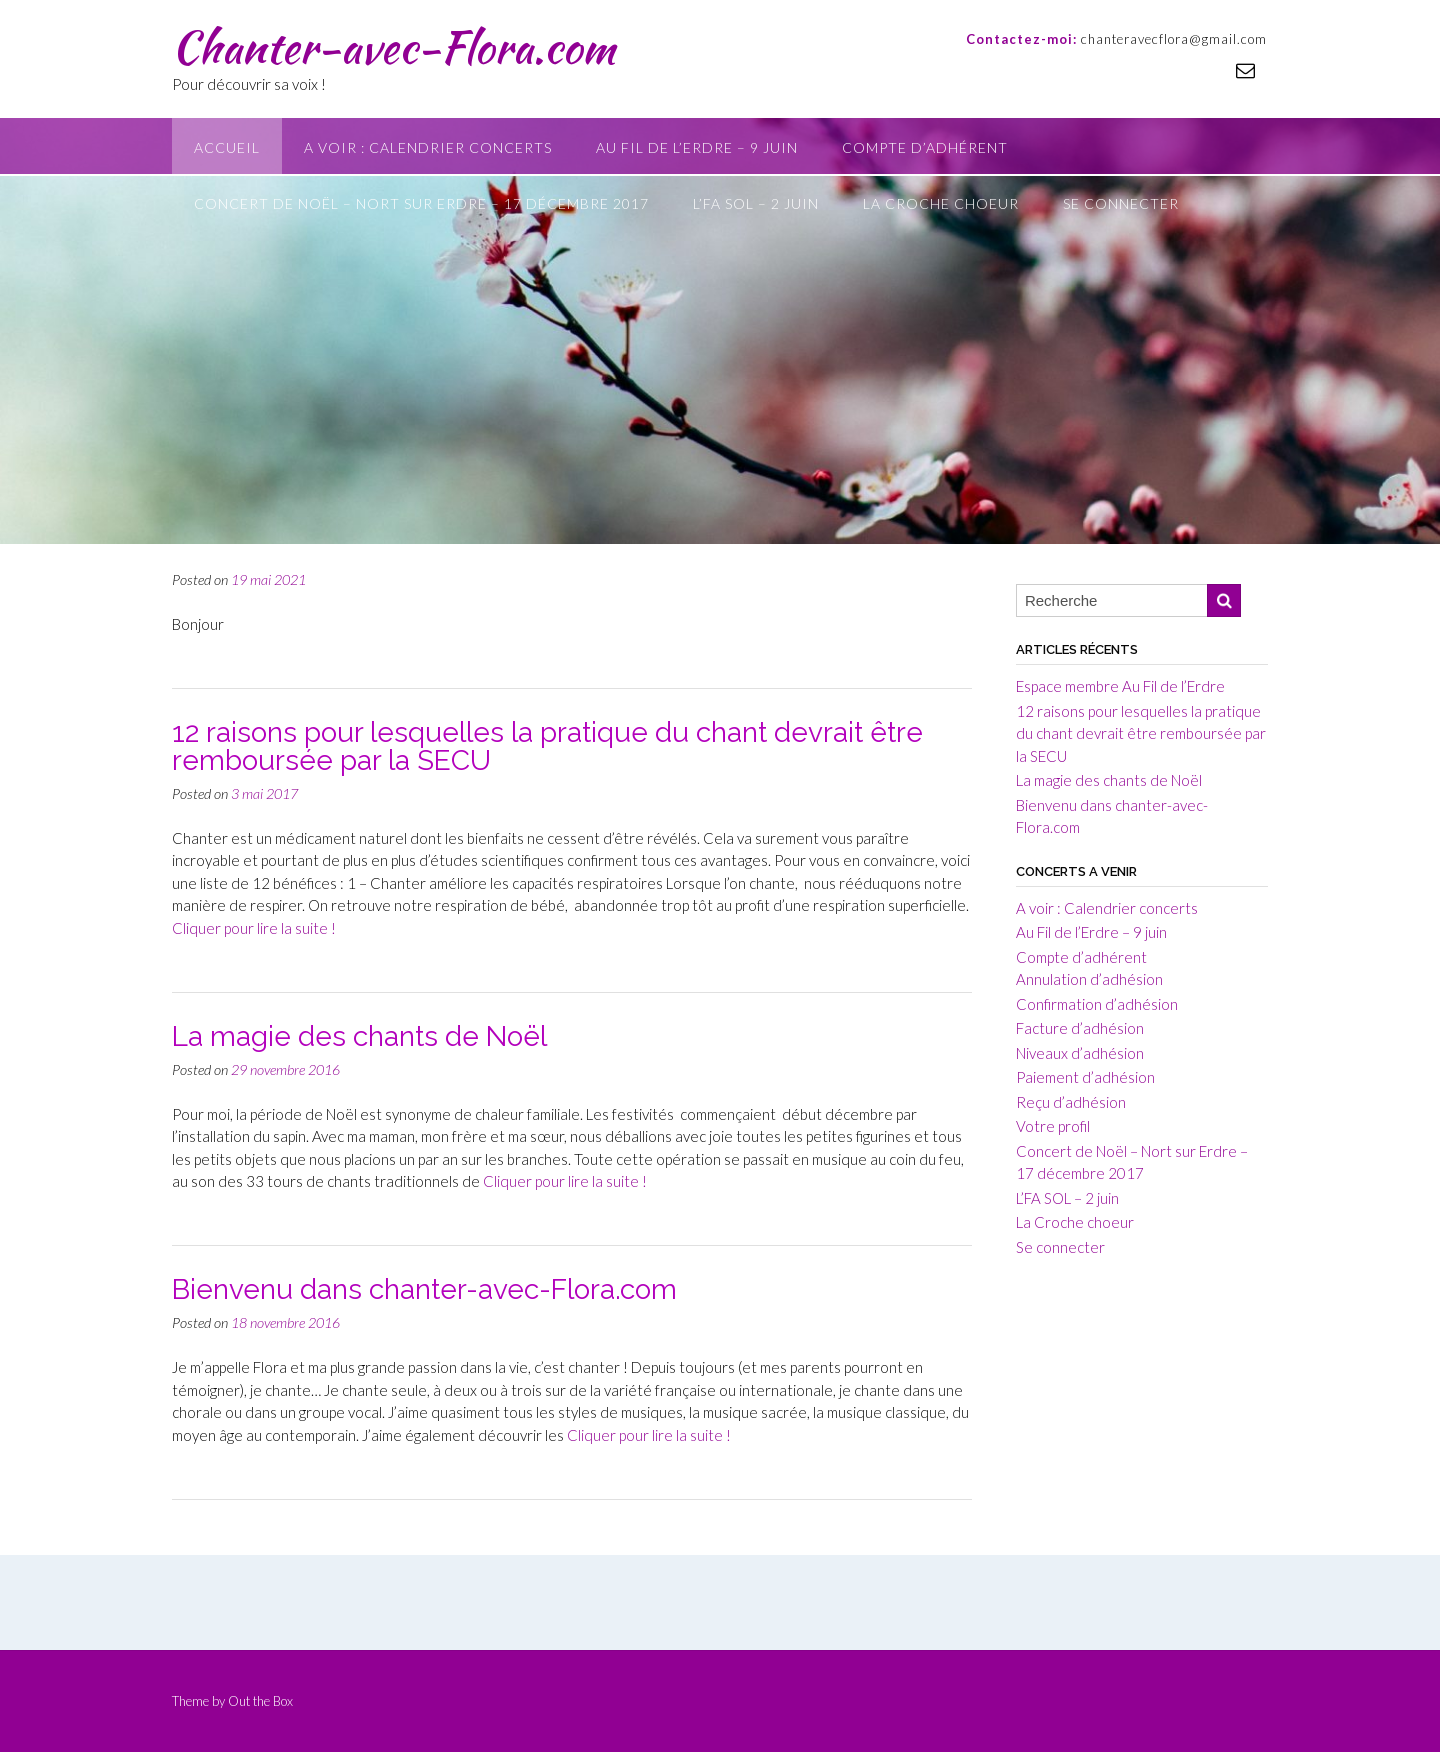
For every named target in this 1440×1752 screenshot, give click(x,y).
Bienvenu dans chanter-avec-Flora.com (424, 1289)
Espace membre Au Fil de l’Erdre (1120, 686)
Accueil (227, 147)
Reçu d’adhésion (1071, 1102)
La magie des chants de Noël (359, 1036)
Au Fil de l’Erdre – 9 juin (697, 147)
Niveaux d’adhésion (1080, 1053)
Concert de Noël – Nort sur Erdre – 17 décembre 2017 (421, 203)
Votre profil (1053, 1126)
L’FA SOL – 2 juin (756, 203)
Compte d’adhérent (925, 147)
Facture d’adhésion (1080, 1028)
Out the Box (260, 1701)
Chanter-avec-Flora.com (393, 47)
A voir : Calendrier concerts (428, 147)
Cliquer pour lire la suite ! (254, 928)
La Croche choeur (941, 203)
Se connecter (1121, 203)
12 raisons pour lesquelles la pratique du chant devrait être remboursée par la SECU (547, 746)
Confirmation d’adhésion (1097, 1004)
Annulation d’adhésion (1089, 979)
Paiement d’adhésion (1085, 1077)
